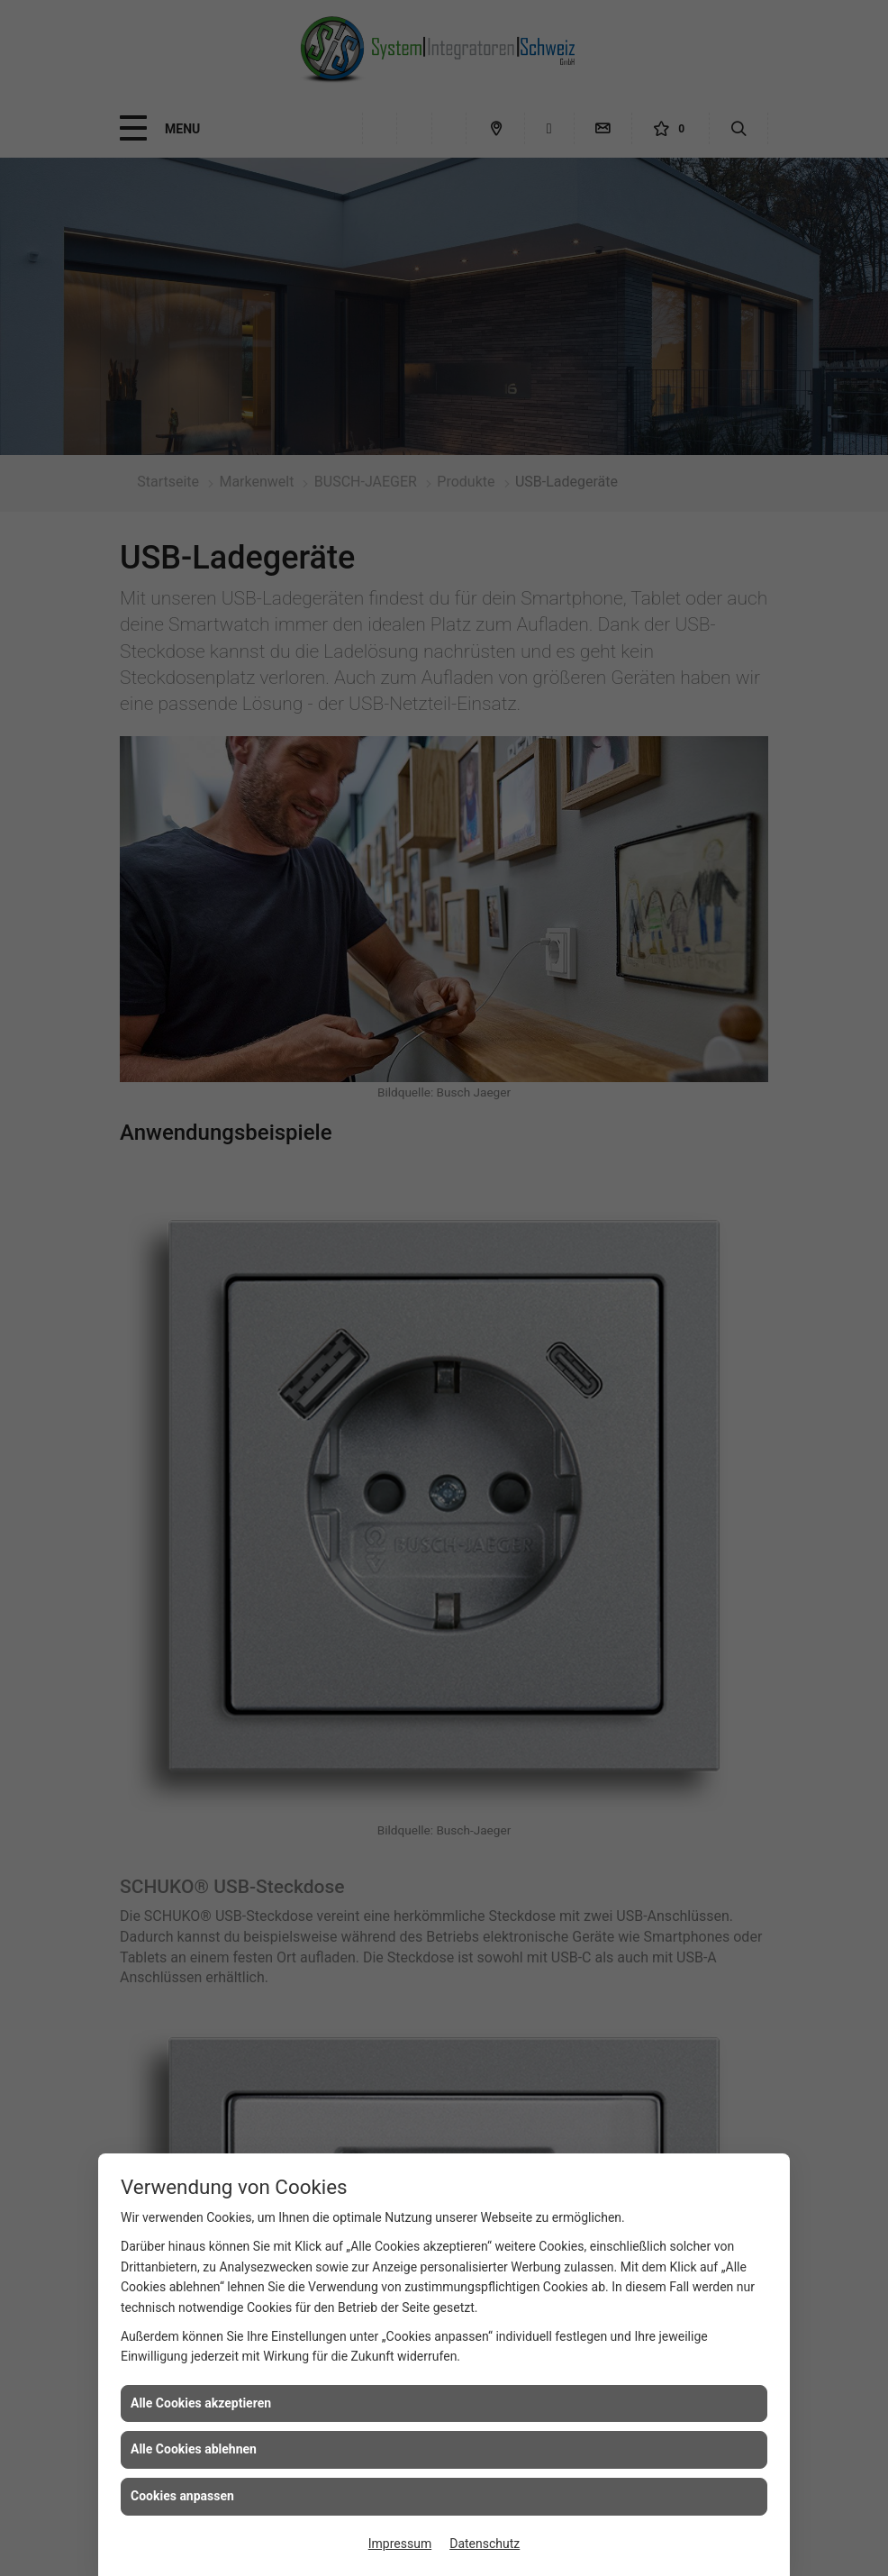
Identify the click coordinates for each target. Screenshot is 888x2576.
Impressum (399, 2543)
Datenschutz (484, 2543)
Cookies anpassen (182, 2496)
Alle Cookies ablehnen (194, 2449)
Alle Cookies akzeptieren (201, 2403)
